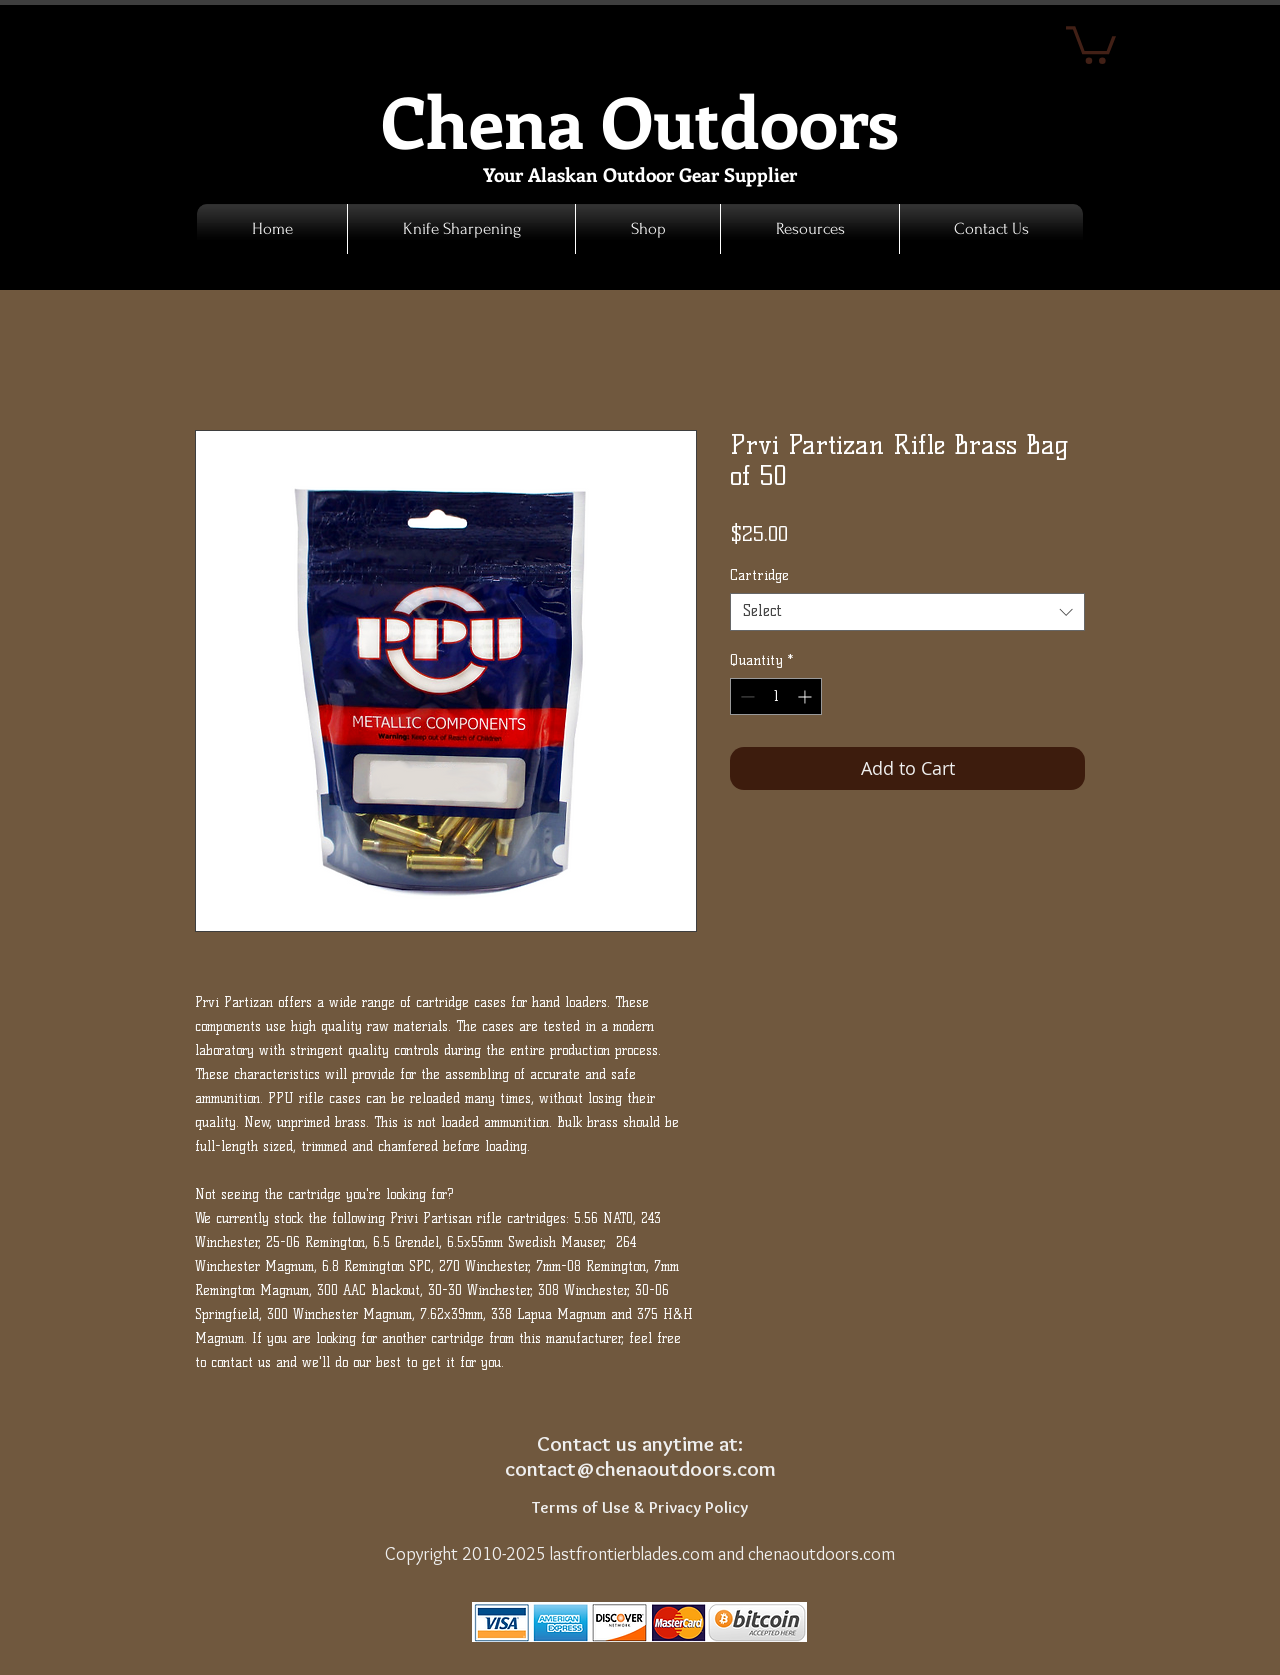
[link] (1091, 43)
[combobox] (907, 612)
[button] (648, 229)
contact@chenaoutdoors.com (640, 1468)
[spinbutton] (776, 696)
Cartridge (759, 575)
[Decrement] (745, 696)
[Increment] (806, 696)
